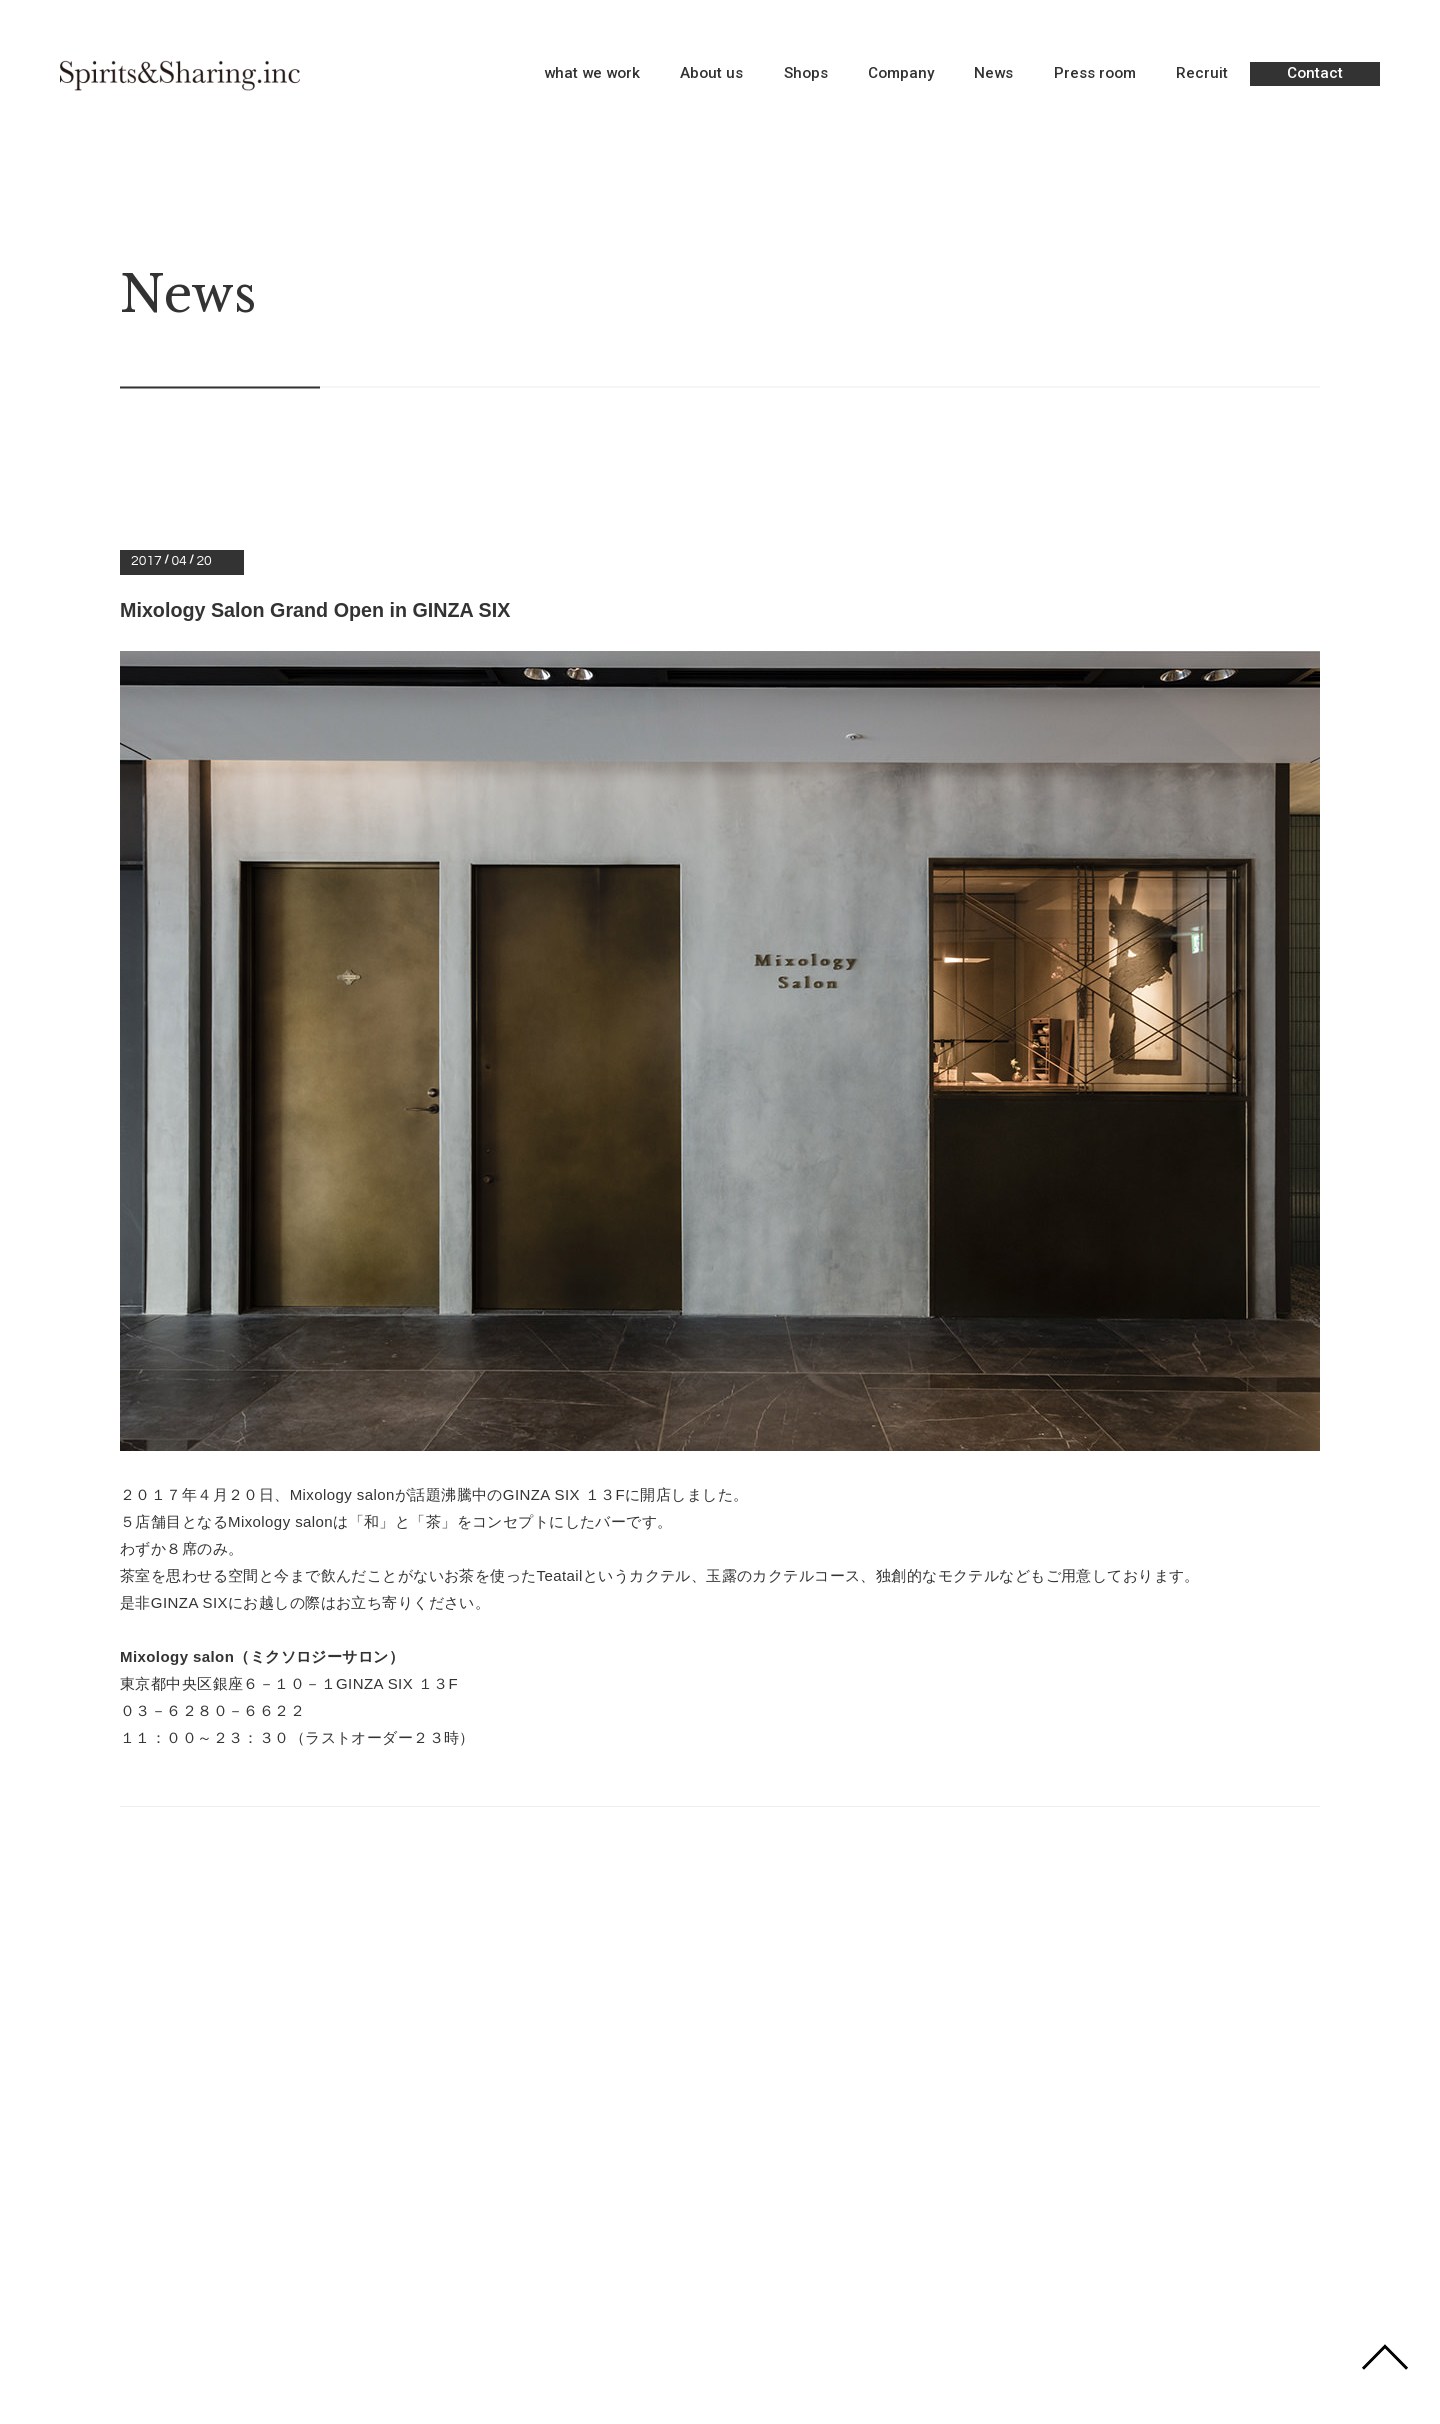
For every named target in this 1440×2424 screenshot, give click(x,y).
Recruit (1202, 74)
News (993, 74)
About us (711, 74)
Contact (1315, 73)
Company (901, 74)
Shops (806, 74)
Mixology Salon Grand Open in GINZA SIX (318, 610)
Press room (1095, 74)
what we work (592, 74)
